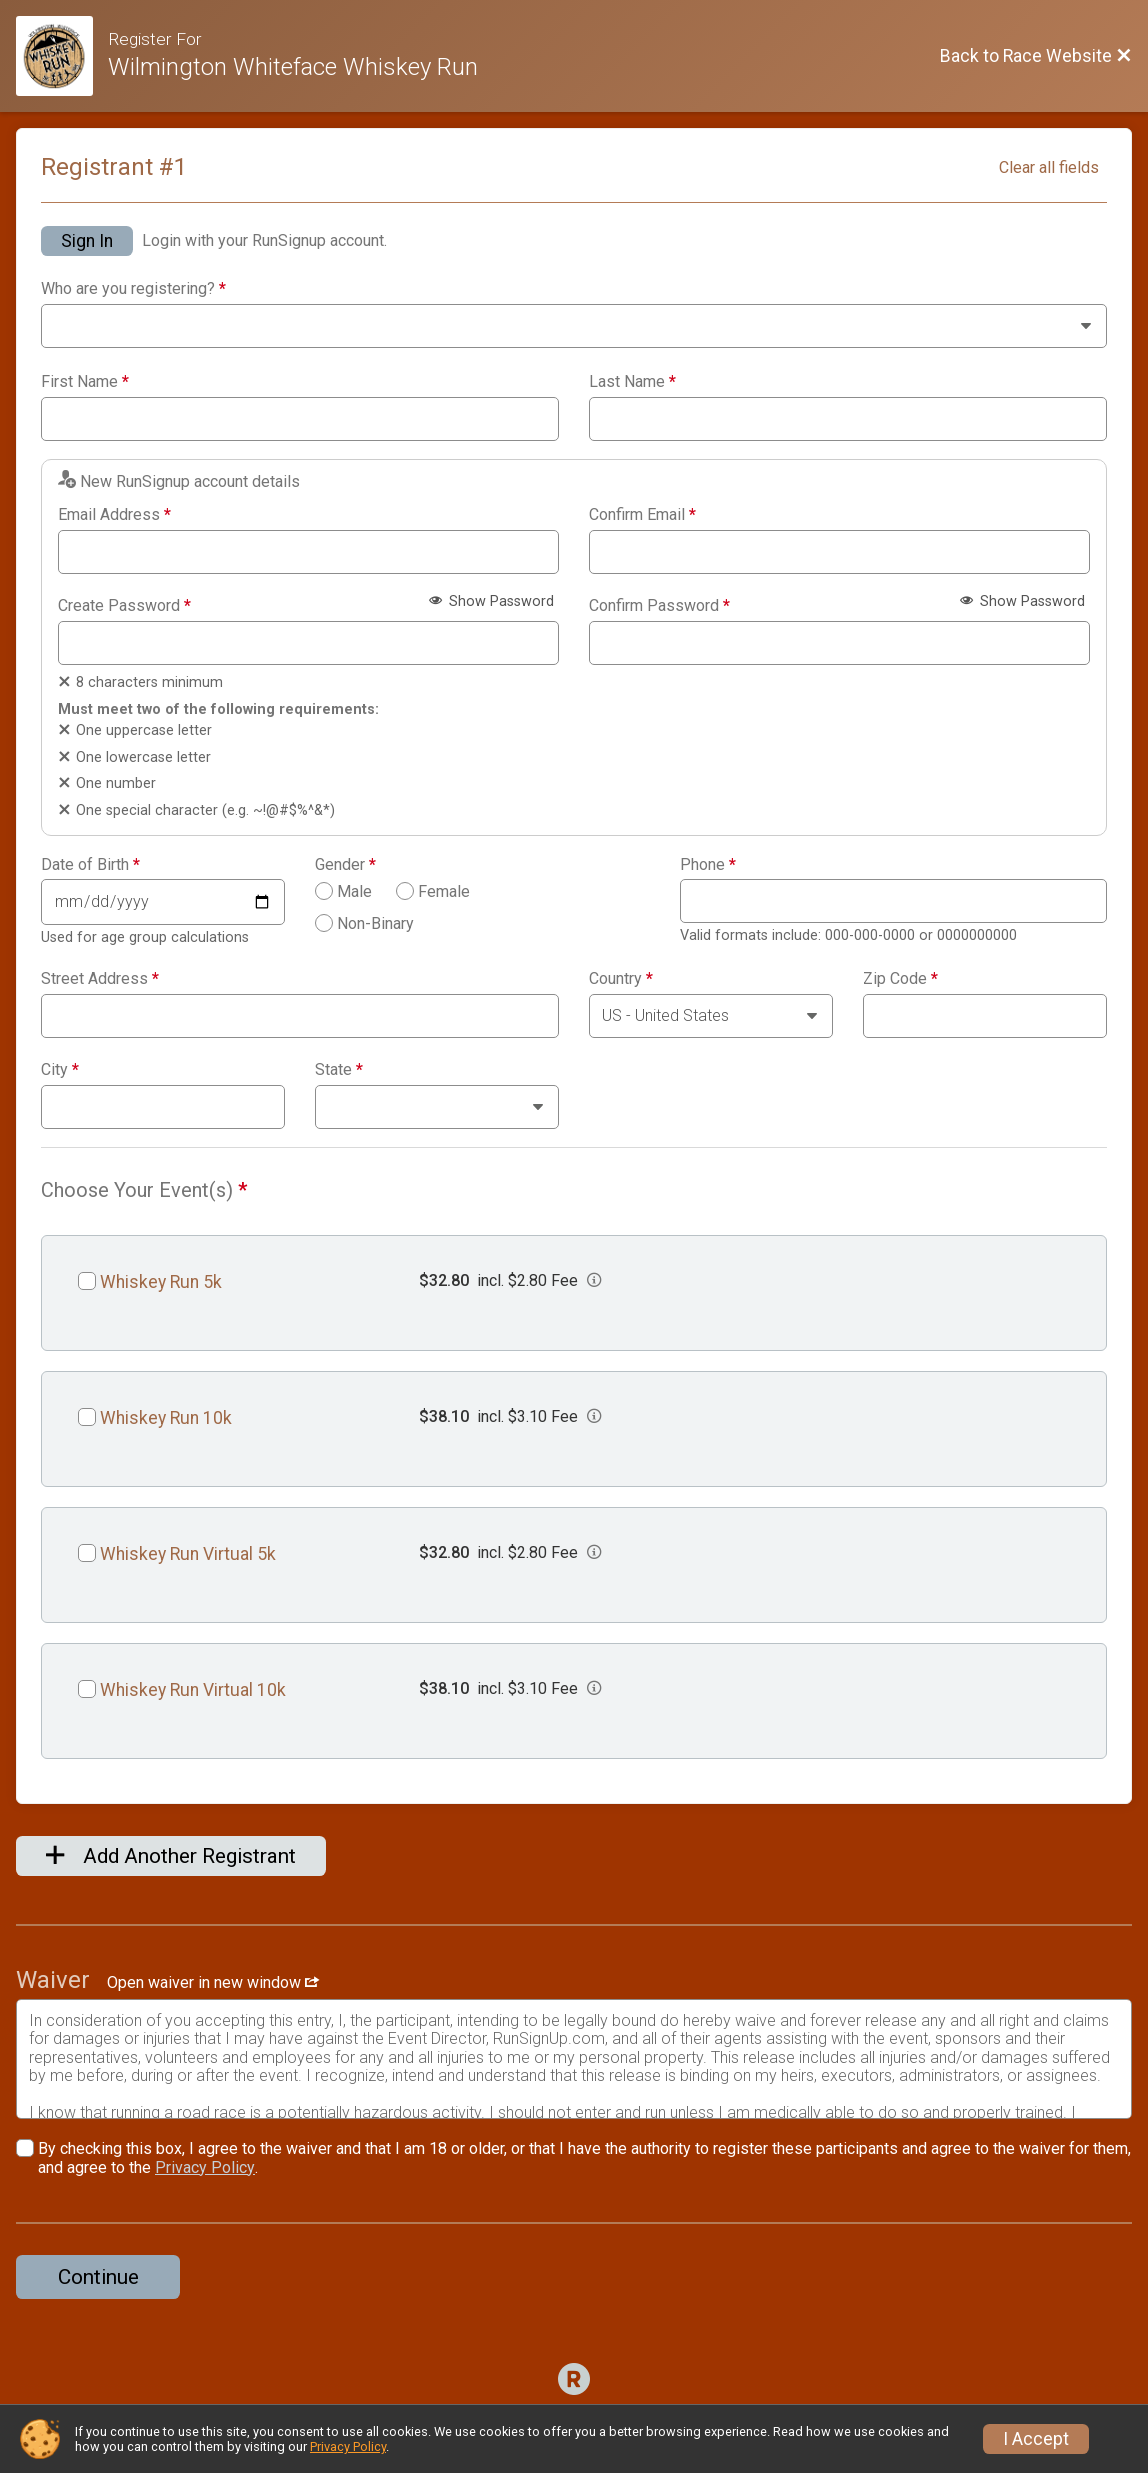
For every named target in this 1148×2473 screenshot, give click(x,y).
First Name (85, 382)
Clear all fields (1049, 167)
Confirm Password (659, 606)
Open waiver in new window (213, 1982)
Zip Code (900, 979)
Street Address (100, 979)
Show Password (491, 601)
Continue (98, 2277)
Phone (708, 865)
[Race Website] (62, 56)
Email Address (114, 515)
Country (621, 979)
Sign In (87, 241)
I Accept (1036, 2439)
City (60, 1070)
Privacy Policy (205, 2167)
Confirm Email (642, 515)
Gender (345, 865)
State (339, 1070)
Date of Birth (90, 865)
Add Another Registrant (171, 1856)
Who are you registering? (133, 289)
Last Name (632, 382)
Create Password (124, 606)
